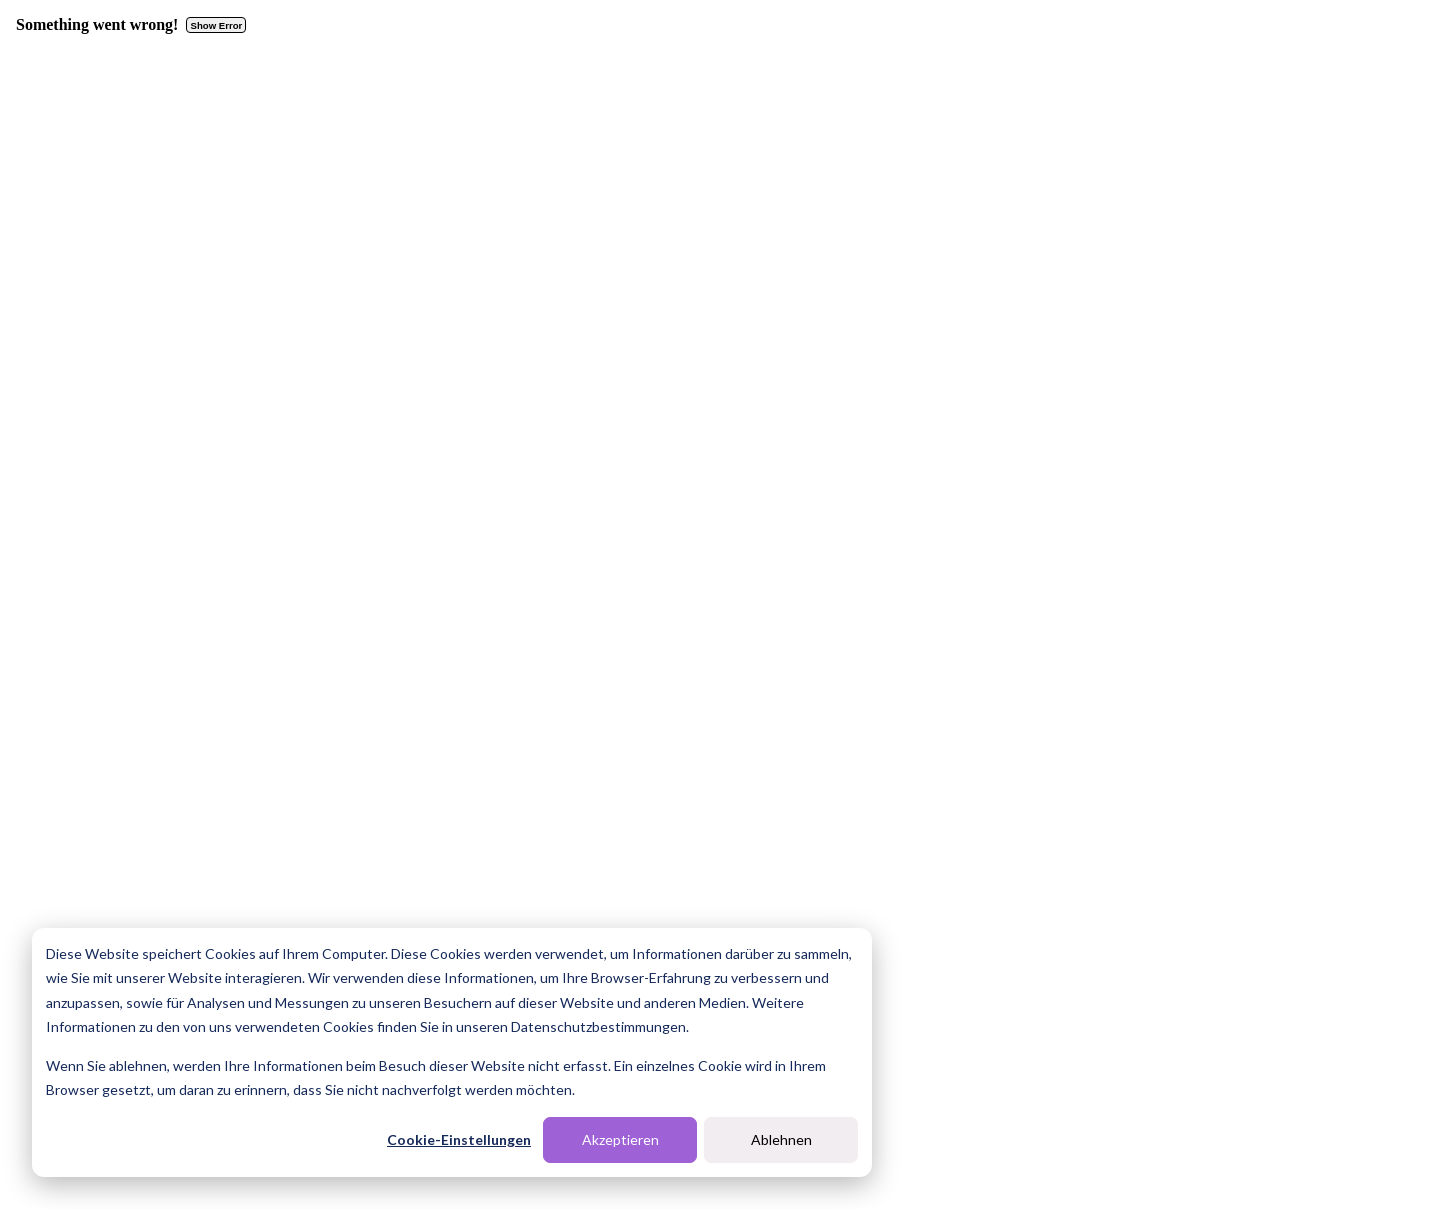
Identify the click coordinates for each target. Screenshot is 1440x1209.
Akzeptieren (620, 1139)
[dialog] (452, 1052)
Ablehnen (781, 1139)
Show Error (217, 25)
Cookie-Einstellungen (459, 1139)
